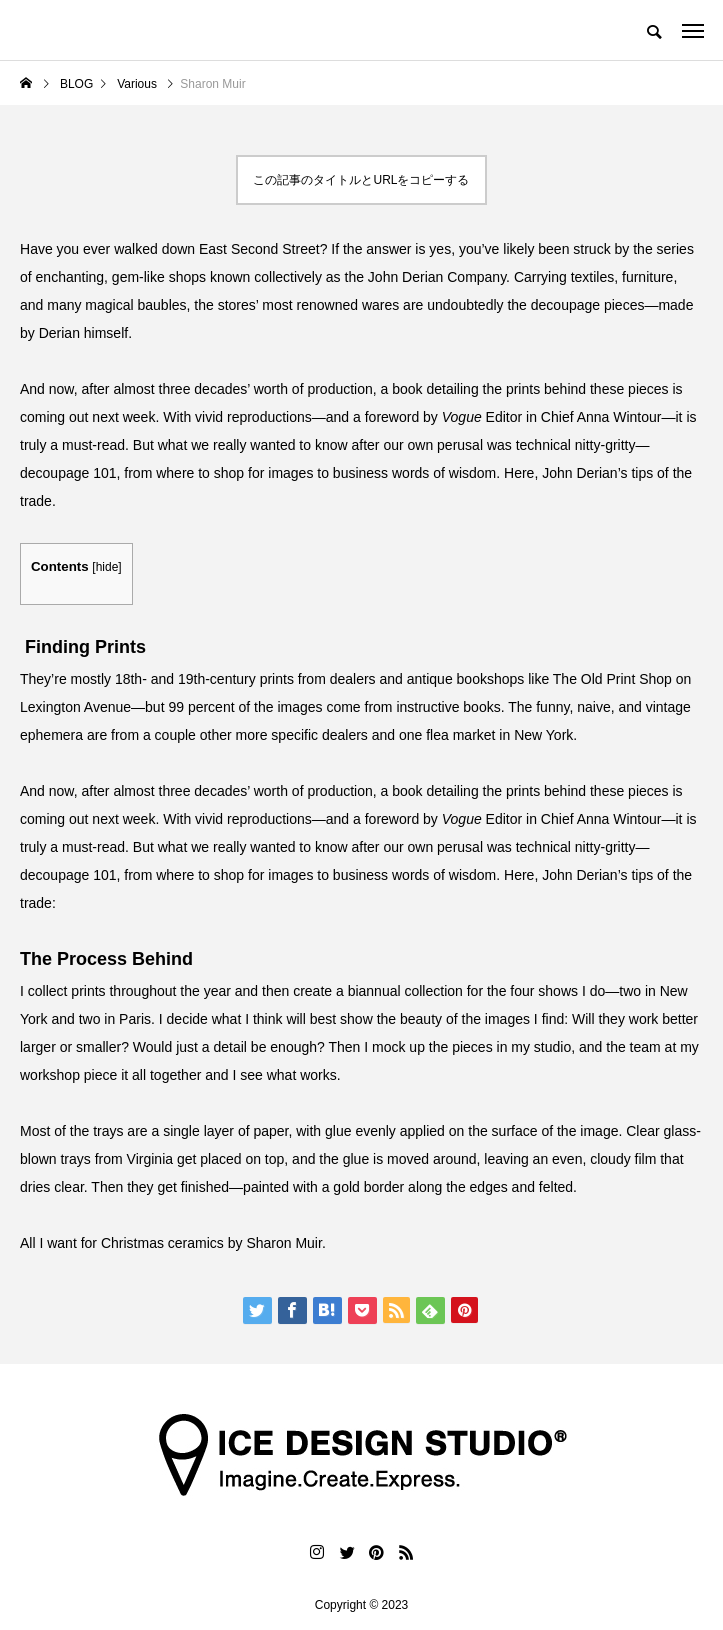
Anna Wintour (619, 417)
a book (402, 389)
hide (107, 567)
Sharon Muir (283, 1243)
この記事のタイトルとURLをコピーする (361, 180)
